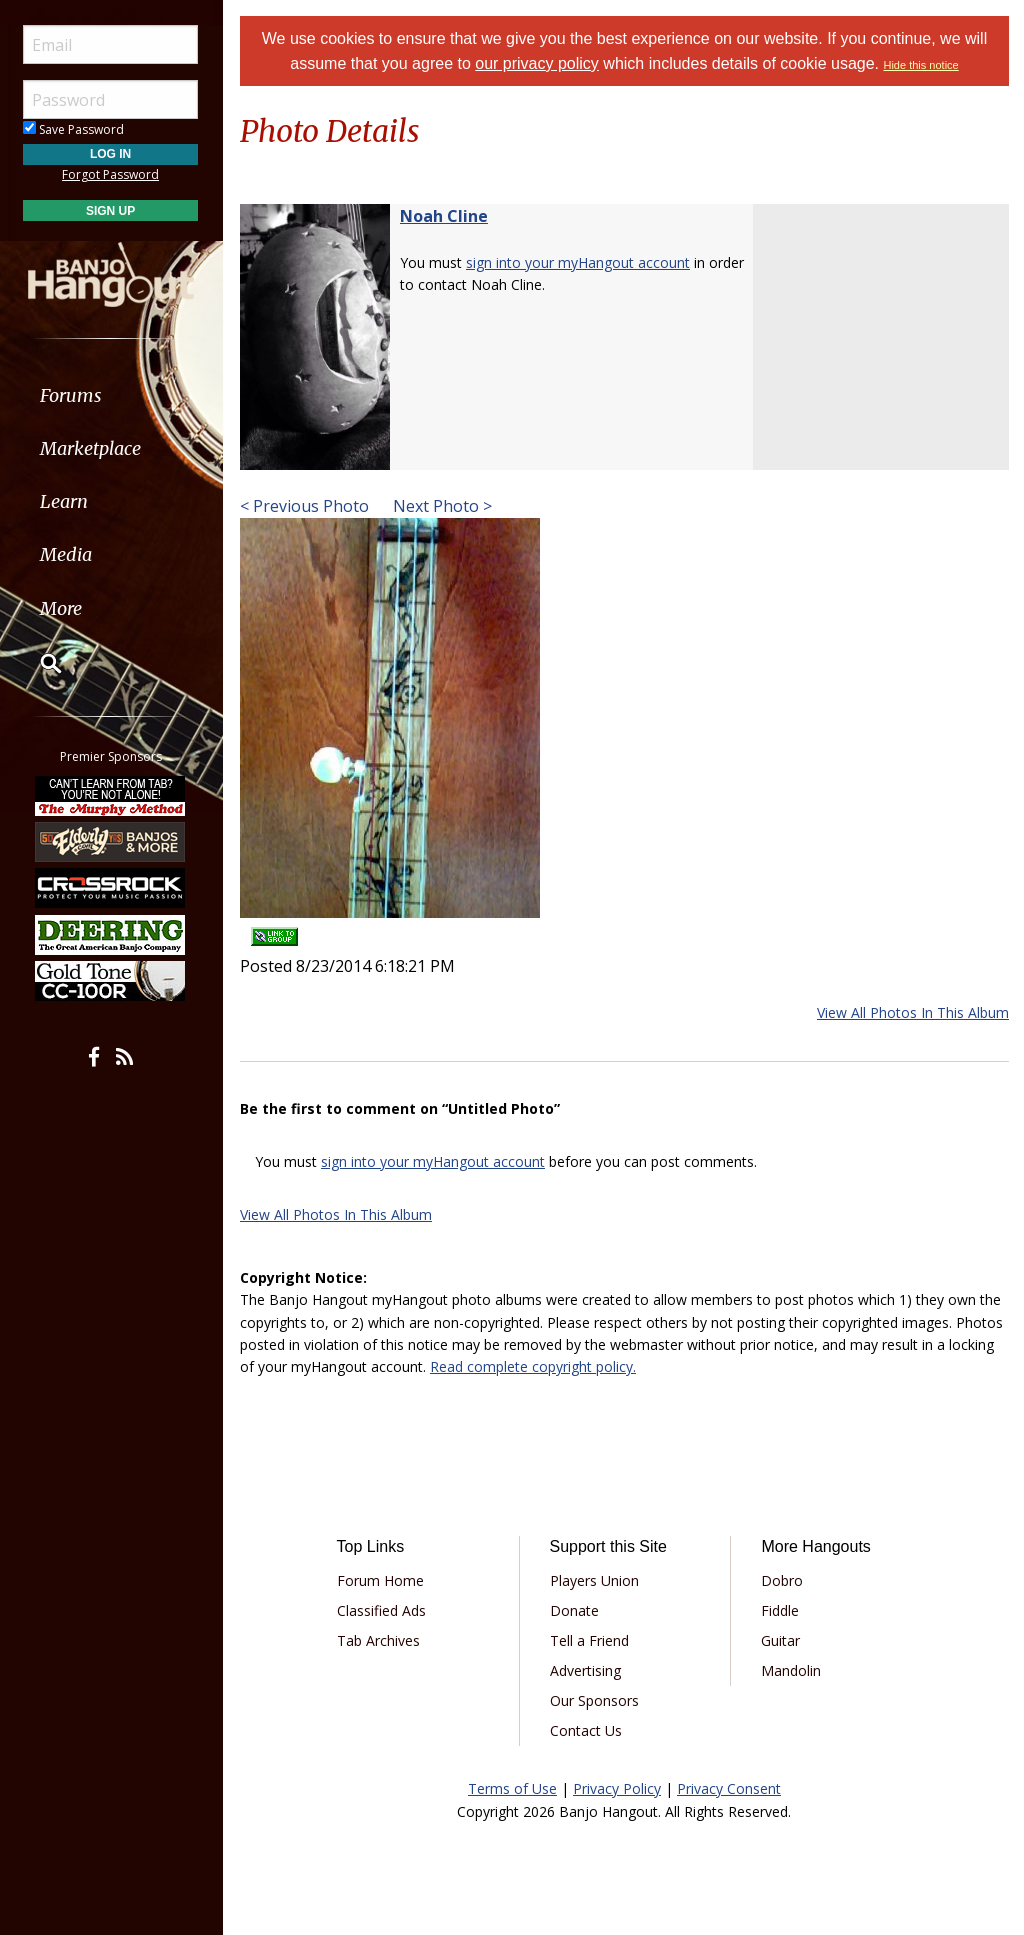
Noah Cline (444, 216)
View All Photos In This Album (913, 1012)
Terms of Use (512, 1788)
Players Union (594, 1580)
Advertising (585, 1670)
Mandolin (791, 1670)
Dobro (782, 1580)
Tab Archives (378, 1640)
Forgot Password (112, 174)
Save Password (75, 129)
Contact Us (586, 1730)
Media (68, 554)
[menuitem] (112, 395)
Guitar (780, 1640)
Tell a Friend (589, 1640)
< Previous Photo (304, 506)
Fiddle (780, 1610)
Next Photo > (440, 506)
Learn (66, 501)
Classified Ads (381, 1610)
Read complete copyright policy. (533, 1366)
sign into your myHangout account (578, 262)
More (63, 608)
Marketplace (92, 448)
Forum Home (380, 1580)
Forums (73, 395)
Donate (574, 1610)
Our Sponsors (594, 1700)
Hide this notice (921, 65)
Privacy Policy (617, 1788)
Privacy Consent (729, 1788)
